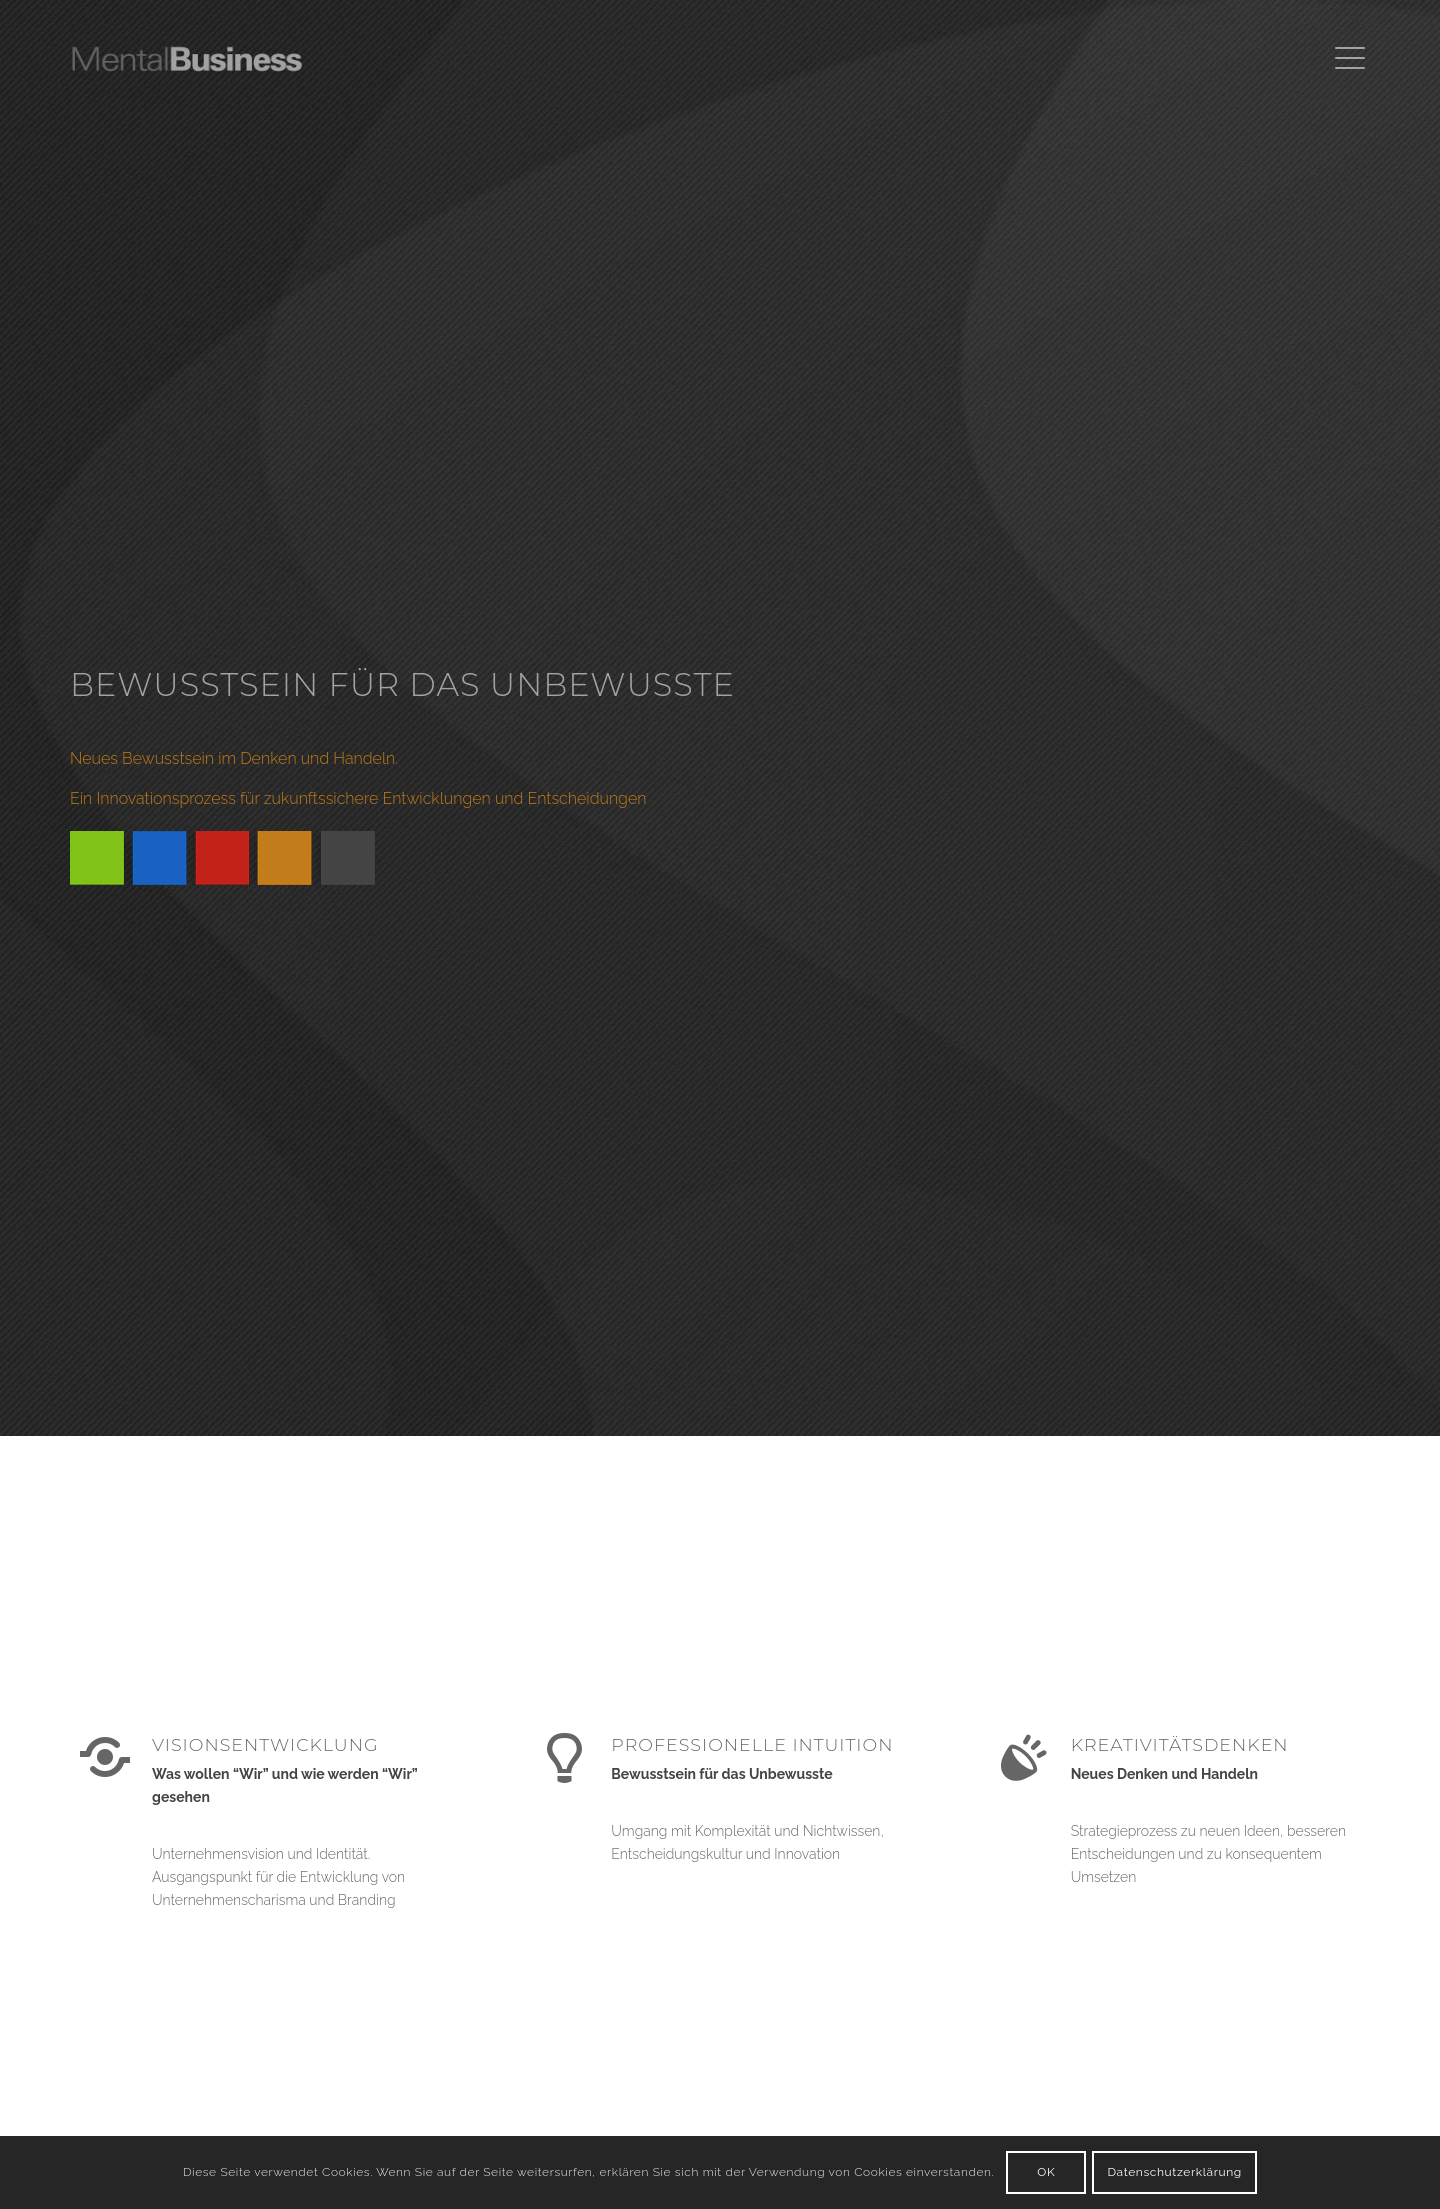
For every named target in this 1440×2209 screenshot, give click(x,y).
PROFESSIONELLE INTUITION (752, 1744)
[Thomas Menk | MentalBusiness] (217, 59)
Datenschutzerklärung (1174, 2172)
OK (1046, 2172)
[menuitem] (1346, 59)
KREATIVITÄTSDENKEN (1180, 1744)
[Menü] (1346, 59)
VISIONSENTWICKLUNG (265, 1744)
